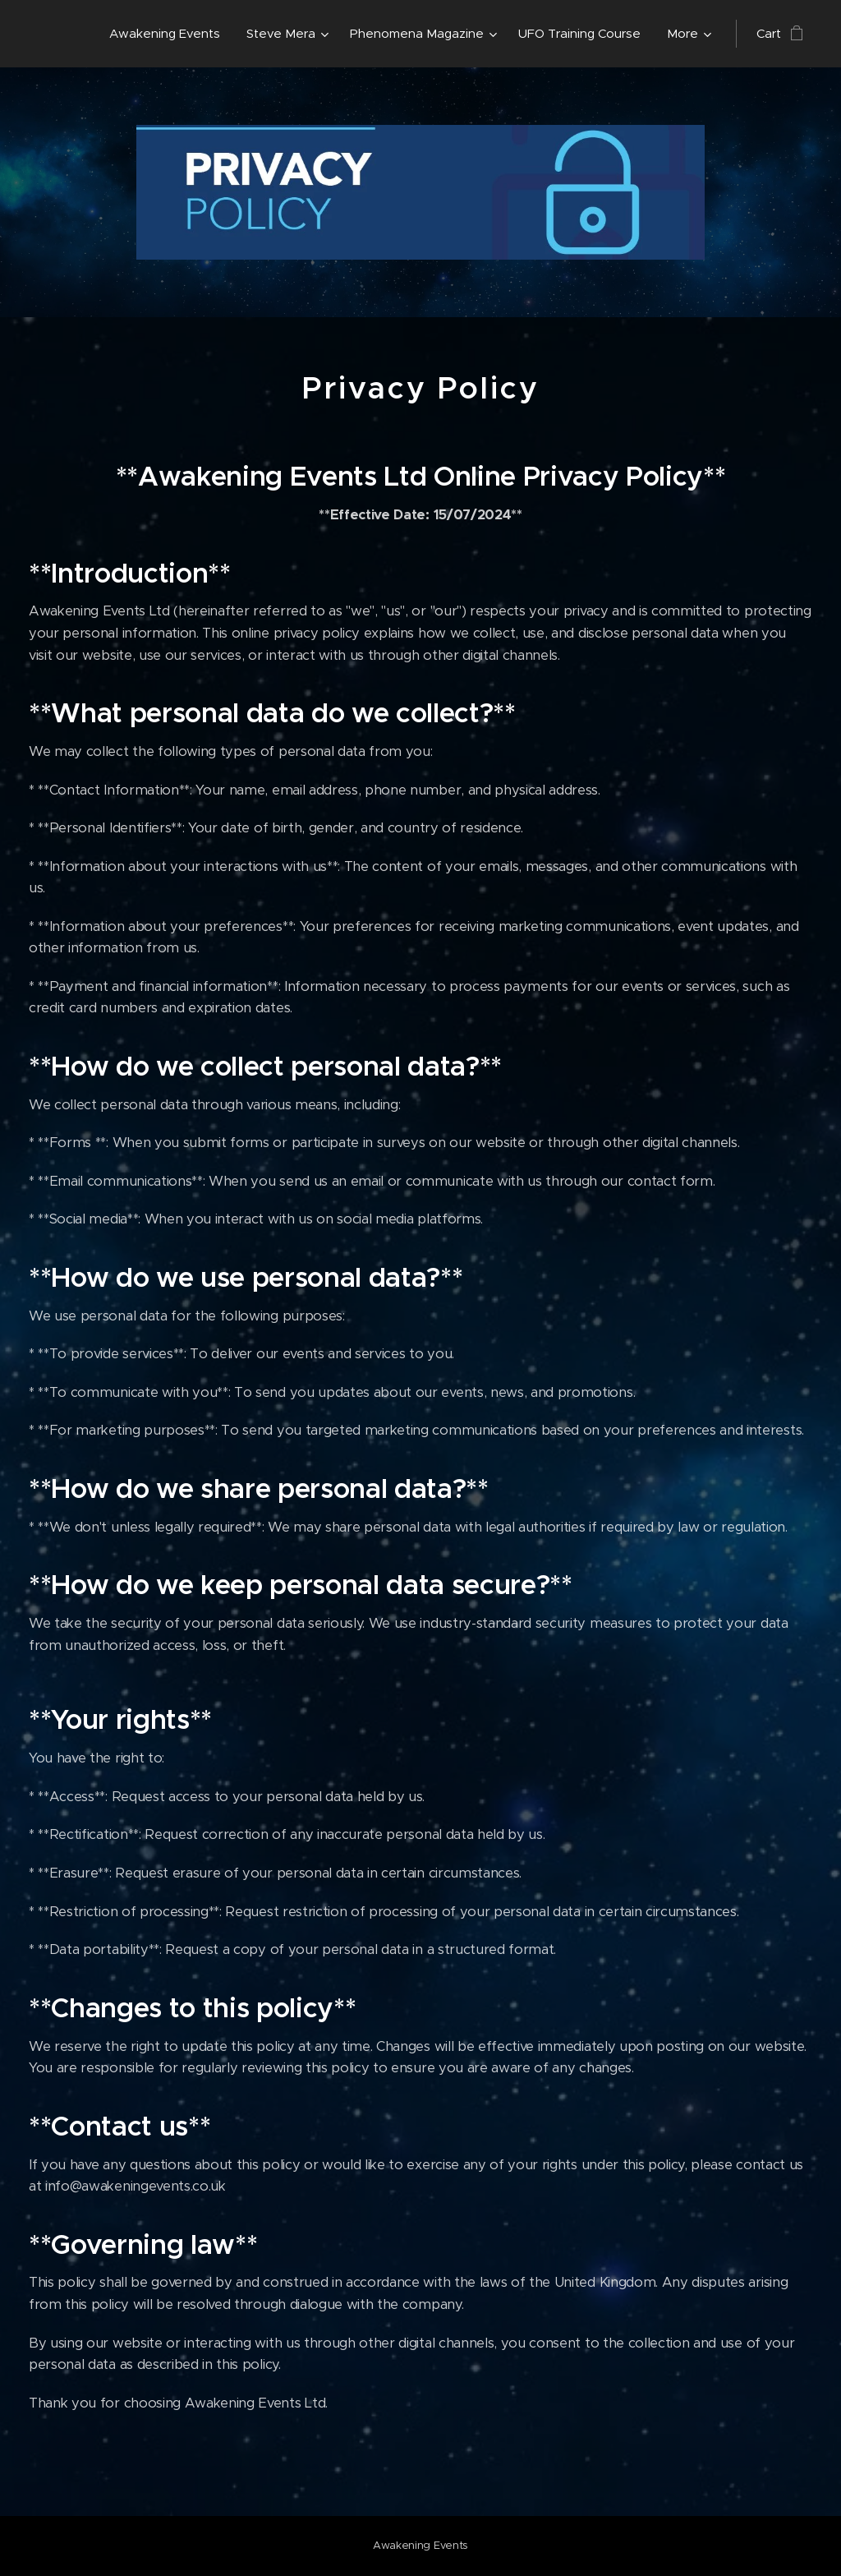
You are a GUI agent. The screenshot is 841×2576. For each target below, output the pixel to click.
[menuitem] (169, 33)
